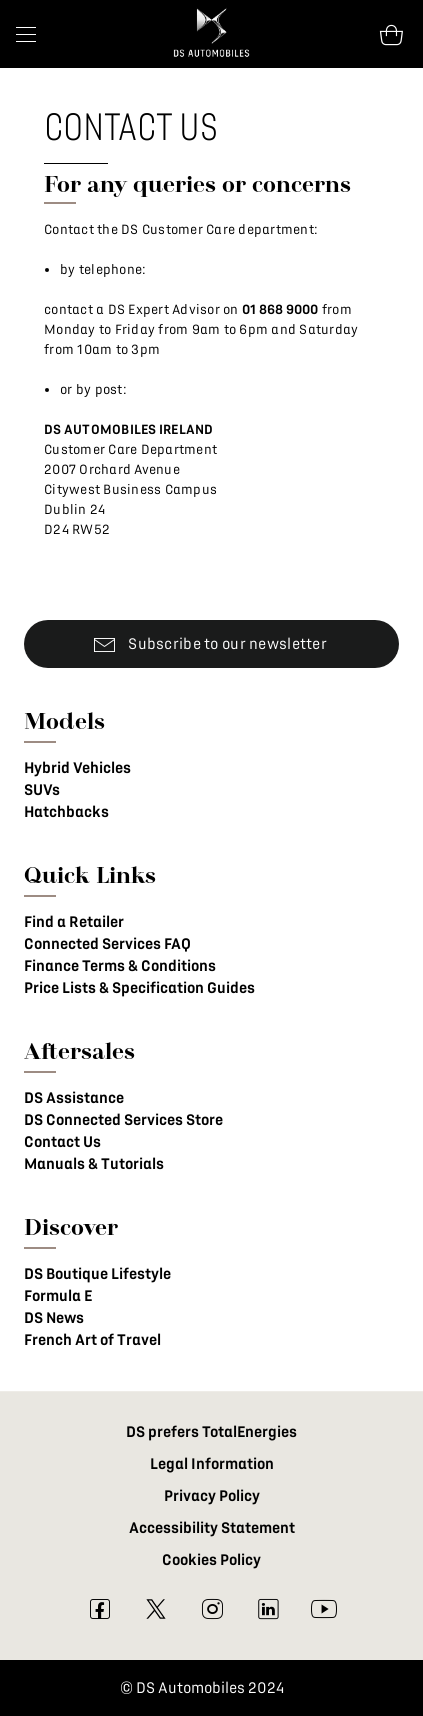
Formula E (58, 1296)
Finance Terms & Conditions (120, 966)
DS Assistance (74, 1098)
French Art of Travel (92, 1340)
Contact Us (62, 1142)
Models (64, 720)
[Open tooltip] (391, 34)
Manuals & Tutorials (94, 1164)
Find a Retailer (74, 922)
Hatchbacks (66, 812)
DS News (54, 1318)
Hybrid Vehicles (77, 768)
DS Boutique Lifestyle (97, 1274)
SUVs (42, 790)
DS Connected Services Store (123, 1120)
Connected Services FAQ (107, 944)
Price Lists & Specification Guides (139, 988)
